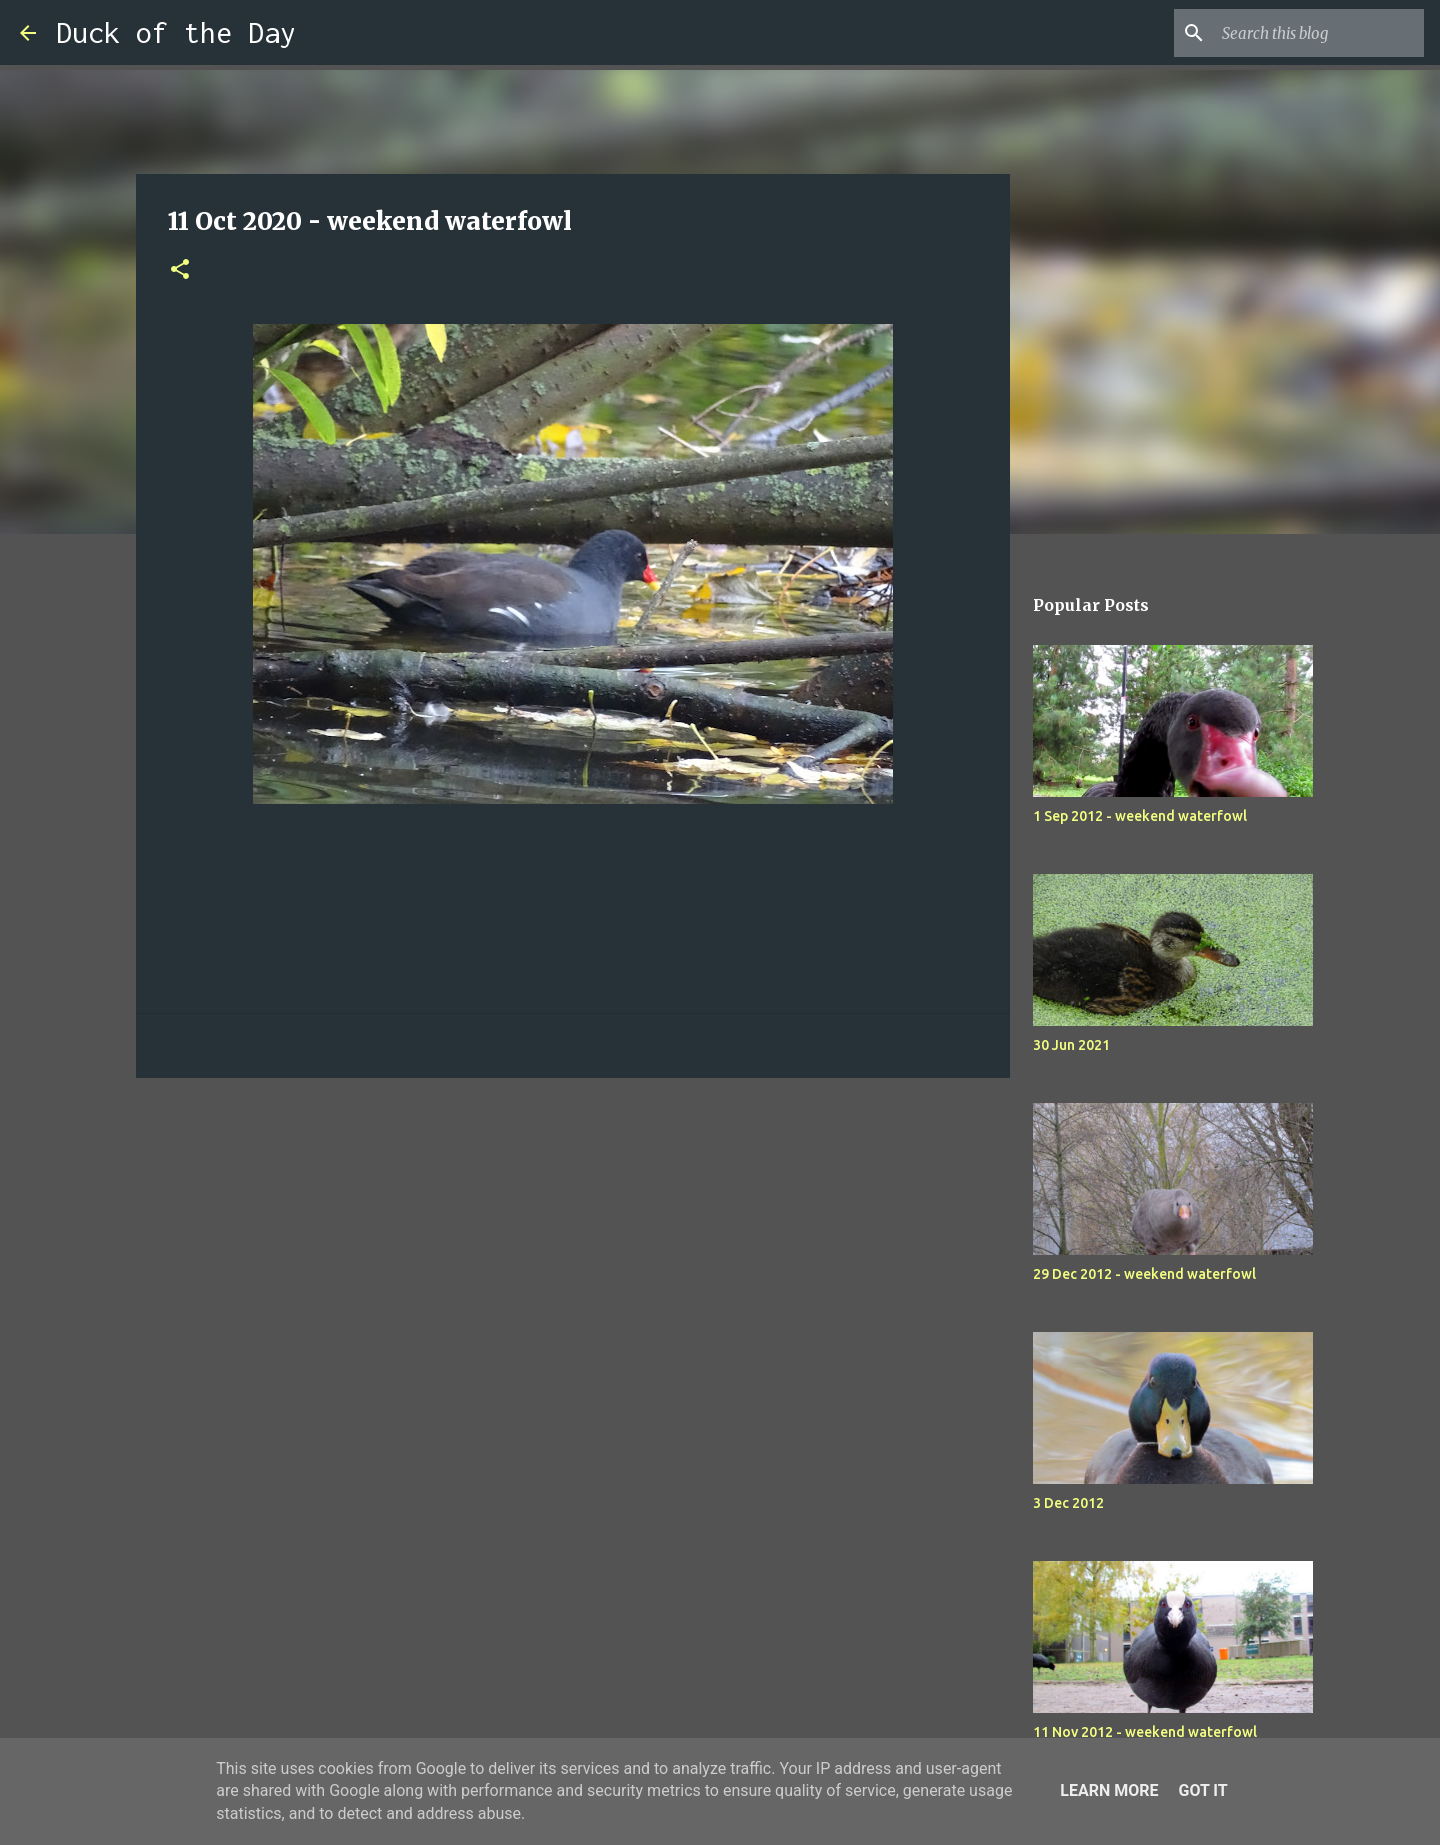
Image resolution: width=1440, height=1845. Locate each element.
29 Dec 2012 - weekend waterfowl (1144, 1274)
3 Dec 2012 (1068, 1503)
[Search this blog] (1319, 33)
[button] (180, 270)
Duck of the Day (176, 32)
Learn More (1109, 1790)
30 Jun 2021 (1071, 1045)
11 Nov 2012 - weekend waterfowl (1145, 1732)
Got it (1202, 1790)
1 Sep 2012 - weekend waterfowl (1140, 816)
